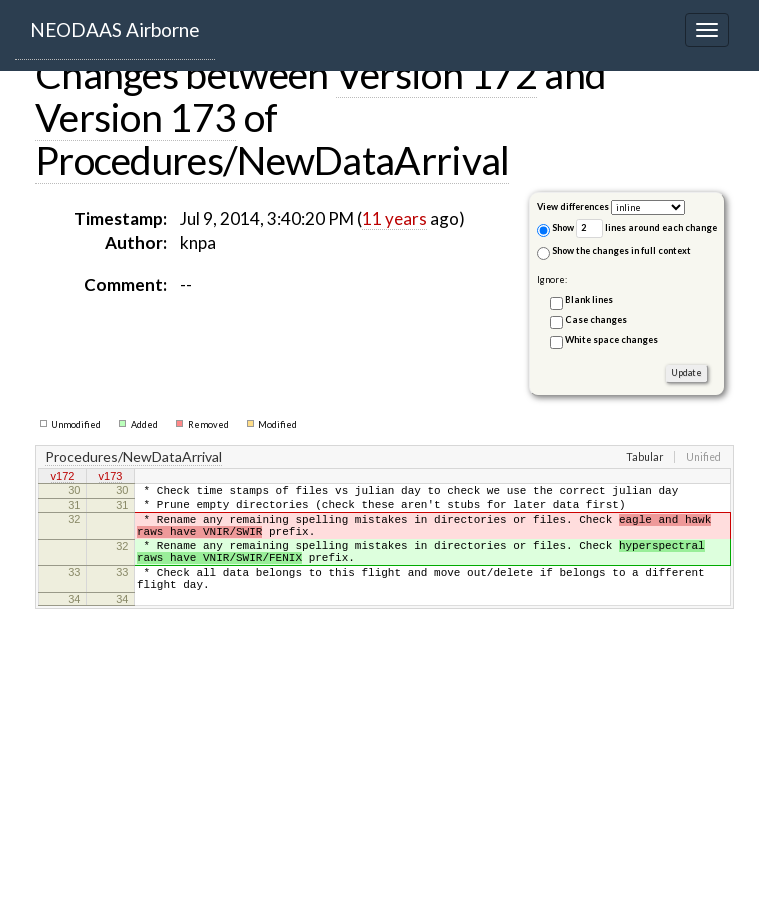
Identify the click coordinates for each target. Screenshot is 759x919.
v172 (63, 478)
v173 (111, 478)
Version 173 (135, 117)
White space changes (611, 339)
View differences (573, 206)
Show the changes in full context (614, 252)
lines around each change (646, 228)
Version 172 (436, 74)
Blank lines (589, 299)
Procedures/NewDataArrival (272, 160)
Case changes (596, 319)
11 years (394, 218)
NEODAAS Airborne (115, 29)
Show (555, 229)
